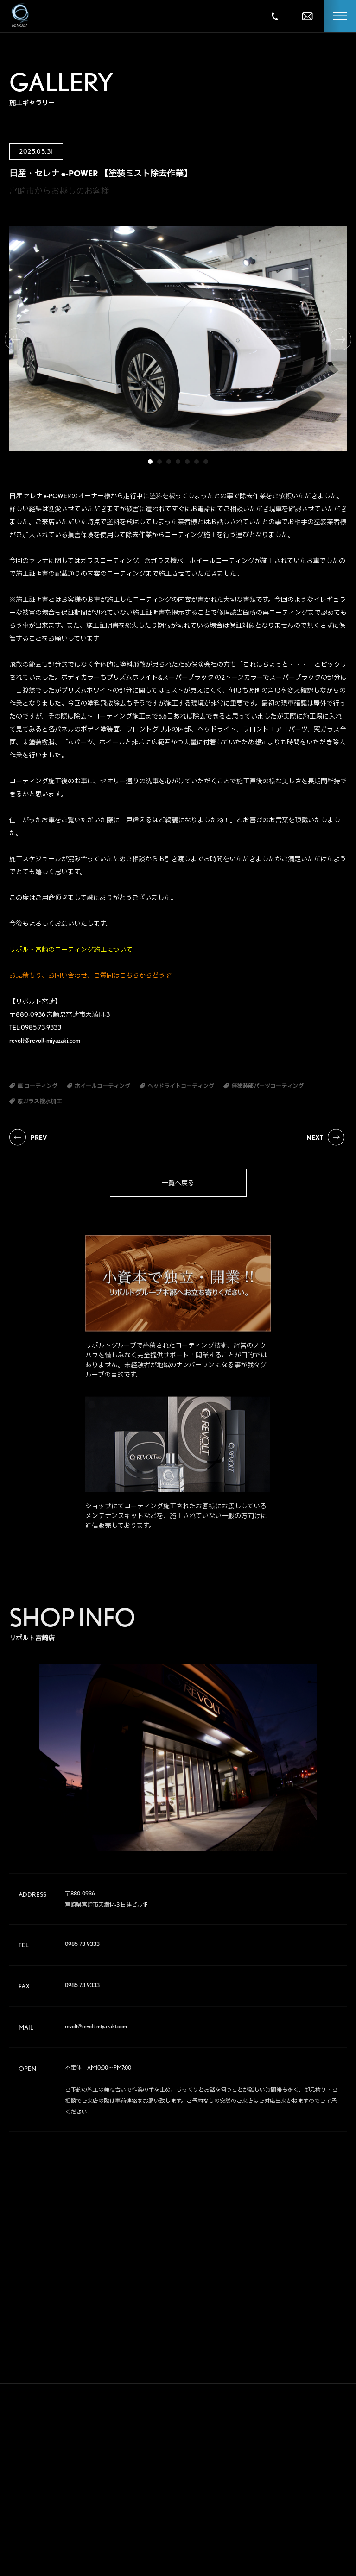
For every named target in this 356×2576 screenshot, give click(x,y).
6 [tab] (196, 461)
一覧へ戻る (178, 1183)
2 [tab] (159, 461)
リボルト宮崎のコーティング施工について (71, 949)
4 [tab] (178, 461)
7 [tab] (205, 461)
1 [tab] (150, 461)
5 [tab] (187, 461)
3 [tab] (168, 461)
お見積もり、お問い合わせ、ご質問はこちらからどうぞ (90, 975)
